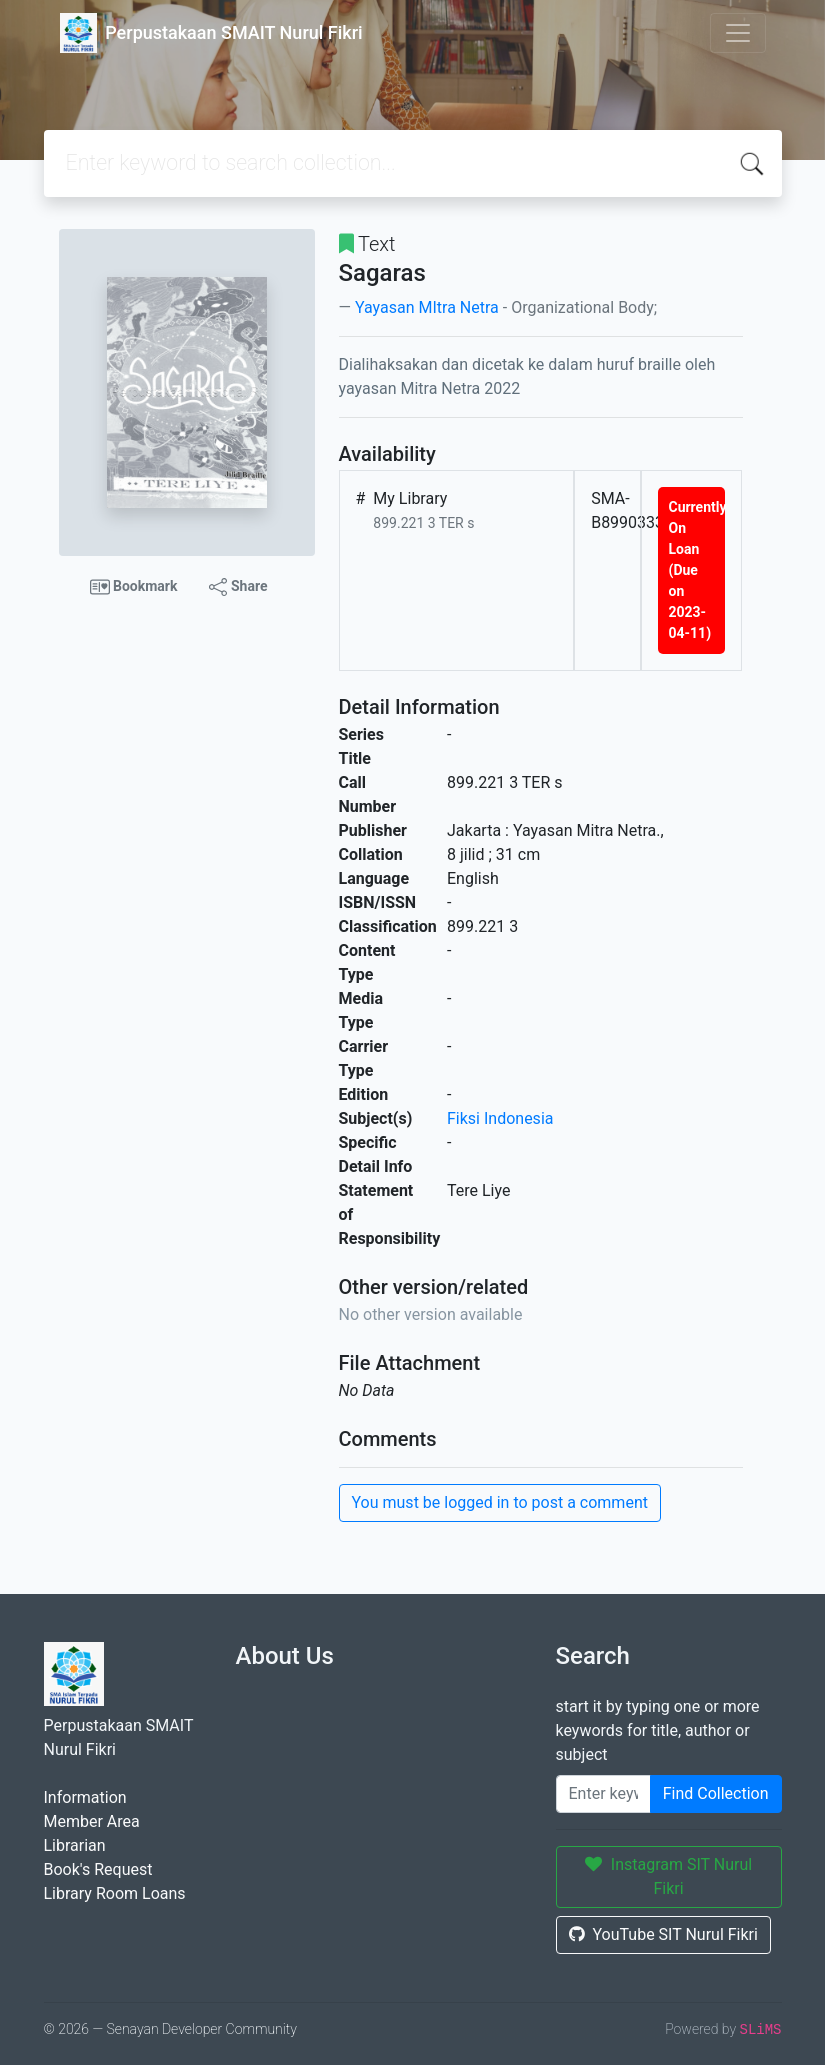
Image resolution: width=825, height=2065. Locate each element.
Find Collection (716, 1793)
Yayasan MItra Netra (427, 307)
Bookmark (134, 587)
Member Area (92, 1821)
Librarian (75, 1845)
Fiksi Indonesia (500, 1118)
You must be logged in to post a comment (500, 1502)
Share (238, 587)
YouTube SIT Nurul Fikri (663, 1934)
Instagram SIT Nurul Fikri (668, 1876)
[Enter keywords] (603, 1794)
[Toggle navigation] (738, 33)
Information (85, 1797)
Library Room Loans (115, 1893)
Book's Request (98, 1869)
